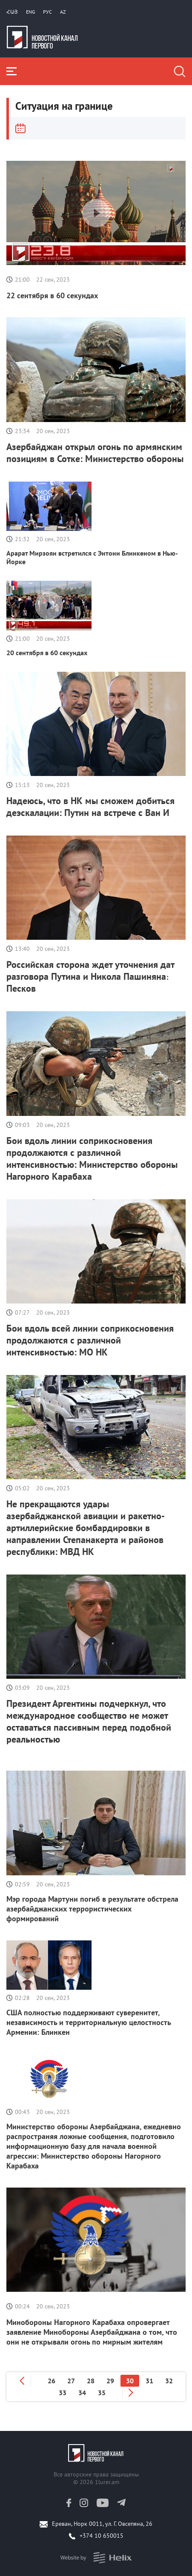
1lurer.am (107, 2482)
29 (110, 2380)
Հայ (12, 12)
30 (130, 2380)
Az (63, 12)
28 (91, 2380)
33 (62, 2392)
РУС (47, 12)
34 (82, 2392)
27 (71, 2380)
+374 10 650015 (101, 2535)
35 (102, 2392)
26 (51, 2380)
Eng (30, 12)
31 (149, 2380)
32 (169, 2380)
